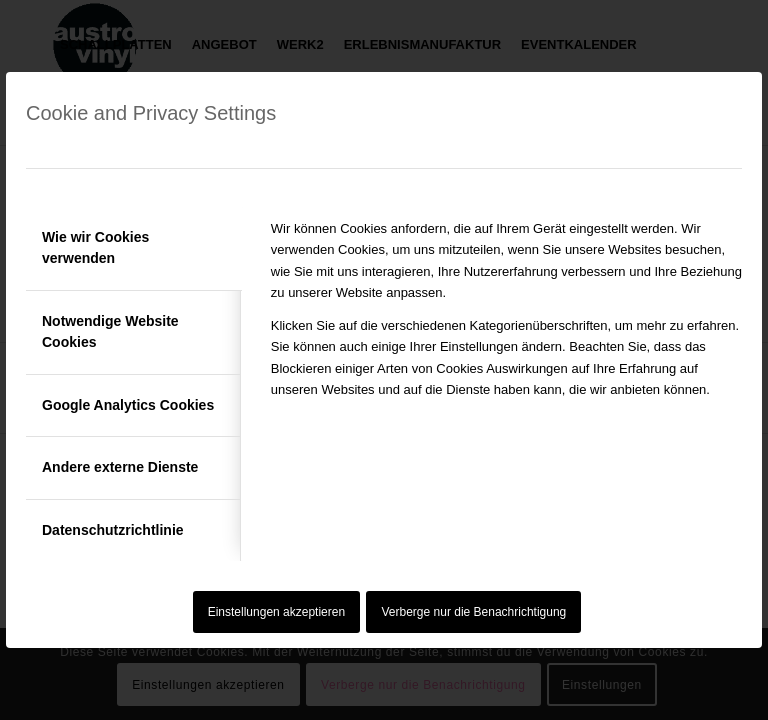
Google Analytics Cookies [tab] (128, 405)
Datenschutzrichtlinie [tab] (113, 530)
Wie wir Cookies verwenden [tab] (95, 247)
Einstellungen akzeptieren (276, 612)
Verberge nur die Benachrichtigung (474, 612)
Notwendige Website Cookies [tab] (110, 331)
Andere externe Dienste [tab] (120, 467)
